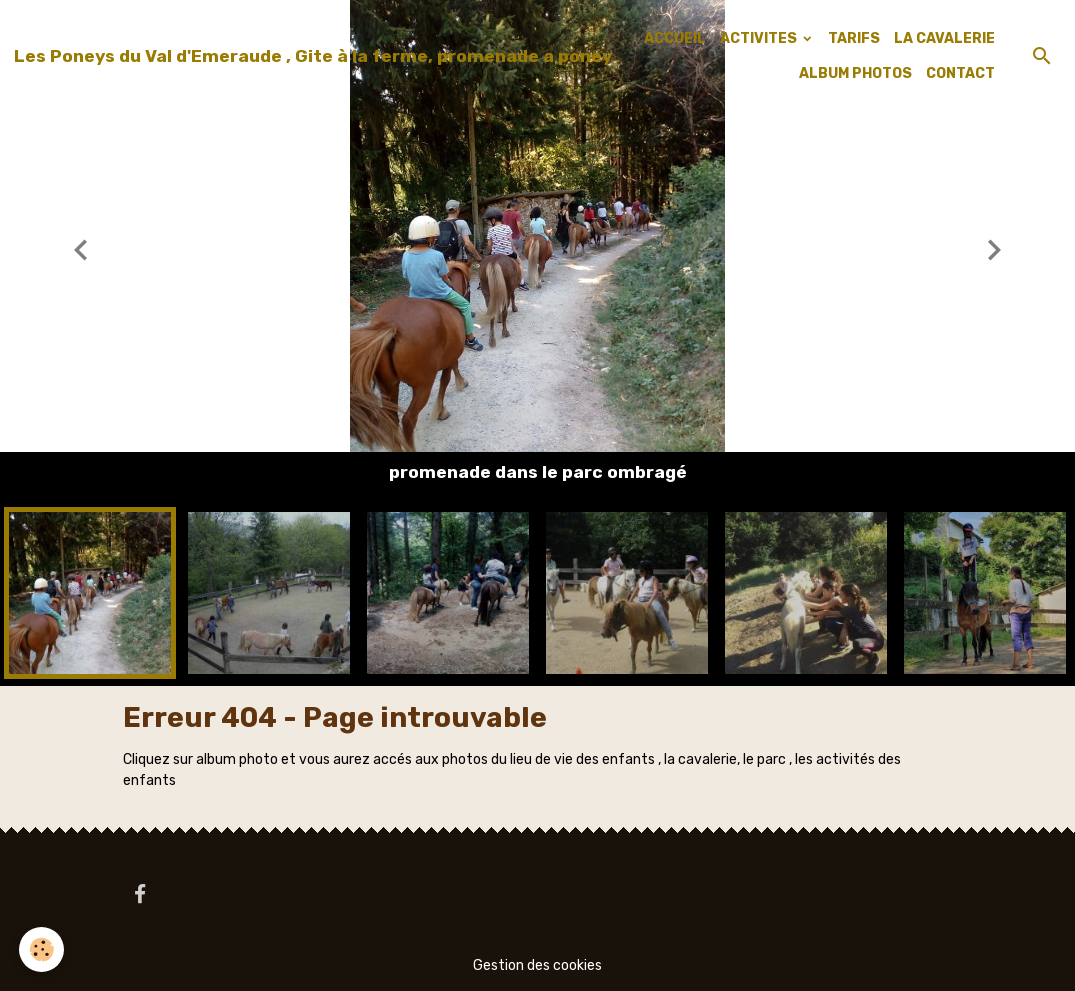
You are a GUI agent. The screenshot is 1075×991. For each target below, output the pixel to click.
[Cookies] (42, 949)
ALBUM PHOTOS (855, 73)
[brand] (313, 56)
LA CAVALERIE (944, 38)
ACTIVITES (760, 38)
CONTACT (960, 73)
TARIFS (854, 38)
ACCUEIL (675, 38)
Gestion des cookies (537, 965)
